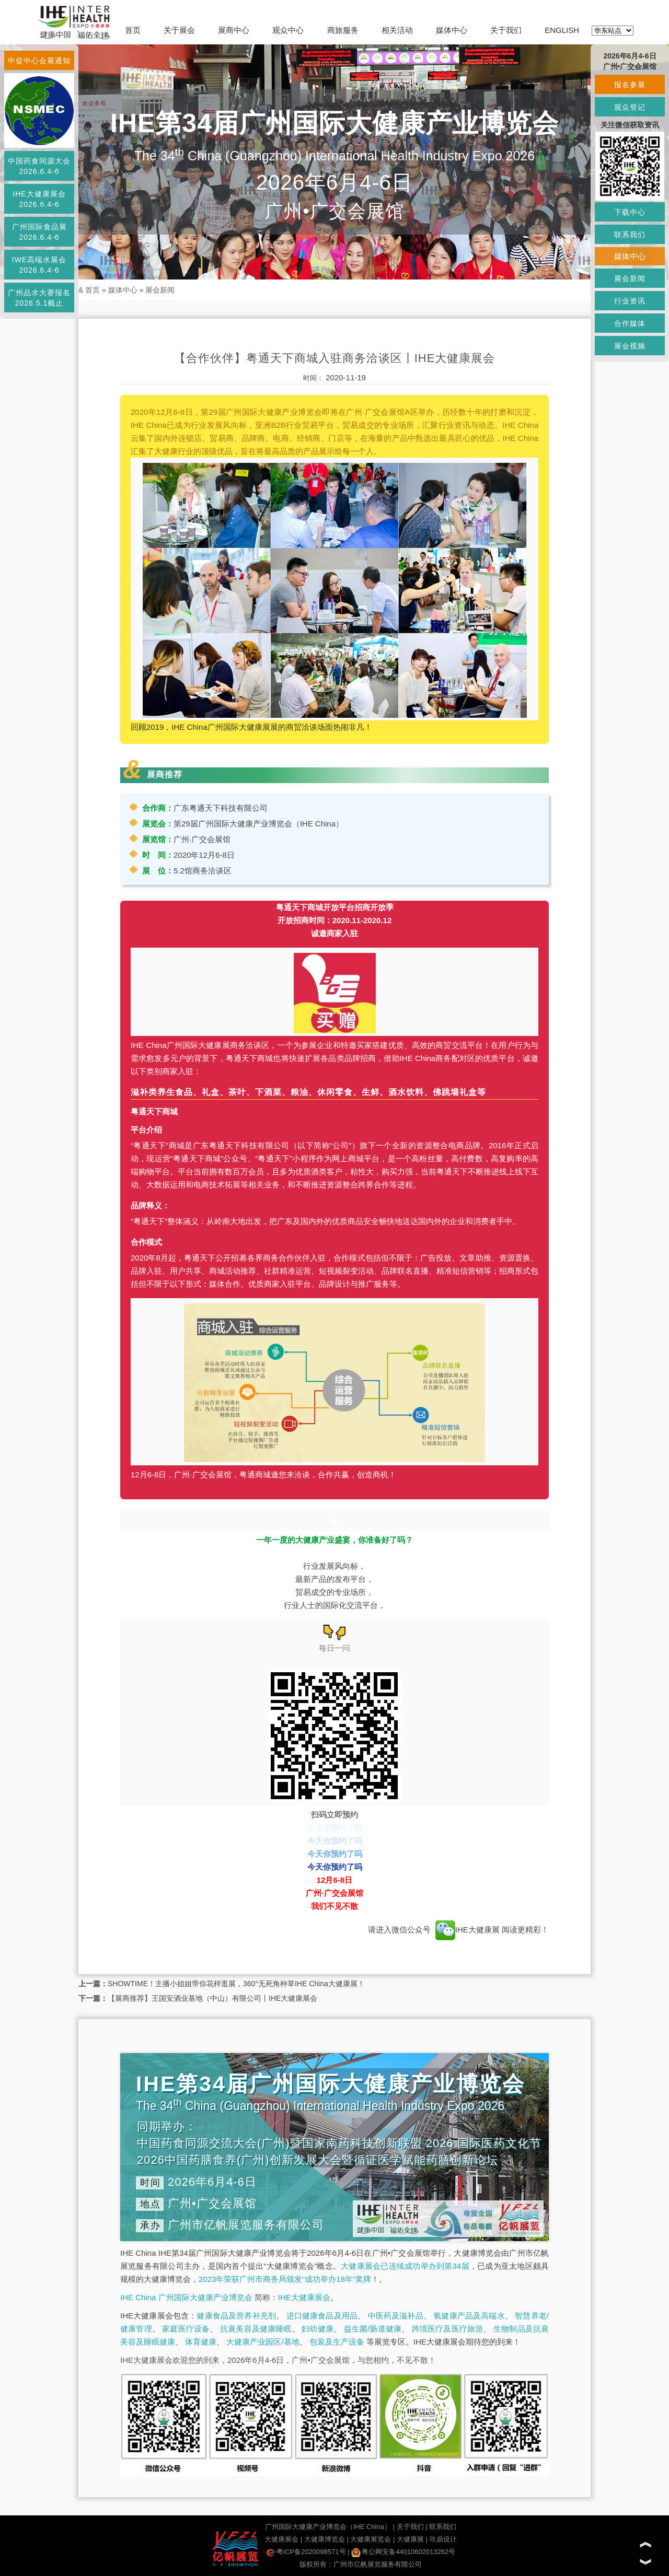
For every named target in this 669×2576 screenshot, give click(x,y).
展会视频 (629, 346)
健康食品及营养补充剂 (236, 2315)
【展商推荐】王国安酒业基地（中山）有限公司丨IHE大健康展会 (212, 1998)
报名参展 (629, 84)
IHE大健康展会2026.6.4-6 (39, 199)
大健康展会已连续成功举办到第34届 (405, 2266)
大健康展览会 (370, 2539)
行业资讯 (629, 301)
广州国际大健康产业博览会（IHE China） (328, 2527)
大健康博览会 (324, 2539)
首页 (133, 30)
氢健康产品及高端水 (468, 2315)
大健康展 (410, 2539)
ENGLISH (562, 30)
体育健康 (200, 2341)
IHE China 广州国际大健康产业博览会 (186, 2297)
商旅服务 (343, 30)
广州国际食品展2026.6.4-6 (39, 232)
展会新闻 (160, 290)
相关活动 (397, 30)
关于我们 (506, 30)
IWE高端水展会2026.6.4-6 (39, 264)
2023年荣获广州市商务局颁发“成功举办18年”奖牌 (285, 2279)
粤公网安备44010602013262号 (403, 2552)
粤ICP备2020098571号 (306, 2552)
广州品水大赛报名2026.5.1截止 (39, 297)
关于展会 (179, 30)
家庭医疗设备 (186, 2328)
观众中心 (288, 30)
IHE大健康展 (467, 1929)
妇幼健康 (317, 2328)
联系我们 (442, 2527)
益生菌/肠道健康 (373, 2328)
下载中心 (629, 212)
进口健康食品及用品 (321, 2315)
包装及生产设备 (336, 2341)
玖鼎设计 (443, 2539)
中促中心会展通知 (39, 60)
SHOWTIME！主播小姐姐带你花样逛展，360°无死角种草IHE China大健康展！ (236, 1983)
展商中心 (233, 30)
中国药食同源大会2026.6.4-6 (39, 166)
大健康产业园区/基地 (262, 2341)
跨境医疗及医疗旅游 (447, 2328)
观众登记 (629, 107)
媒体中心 (451, 30)
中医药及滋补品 (395, 2315)
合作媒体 (629, 323)
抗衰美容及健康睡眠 (256, 2328)
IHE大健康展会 (304, 2297)
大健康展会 (281, 2539)
